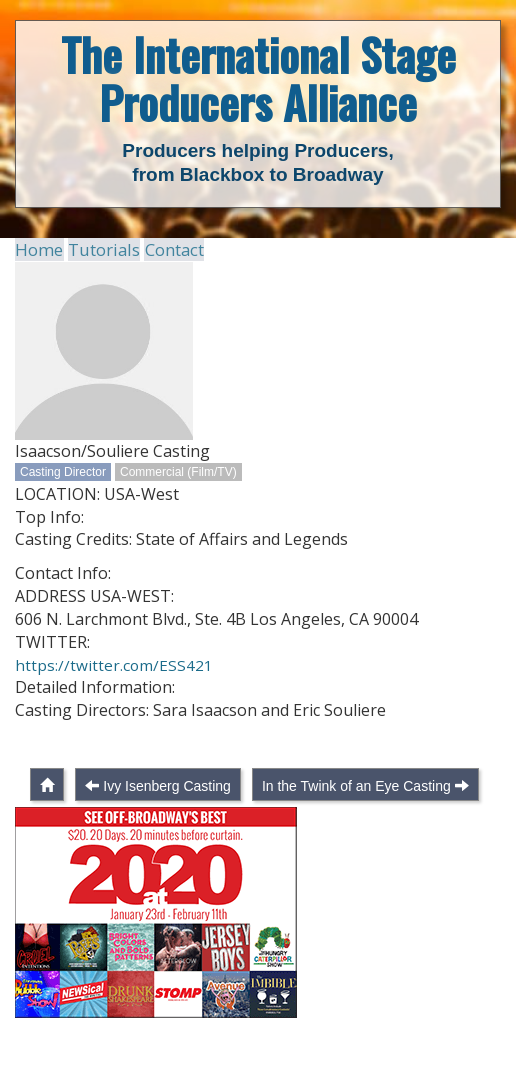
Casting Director (63, 471)
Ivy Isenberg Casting (167, 822)
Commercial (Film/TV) (178, 471)
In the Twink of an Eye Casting (356, 822)
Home (37, 249)
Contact (166, 249)
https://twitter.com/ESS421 (114, 664)
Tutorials (98, 249)
